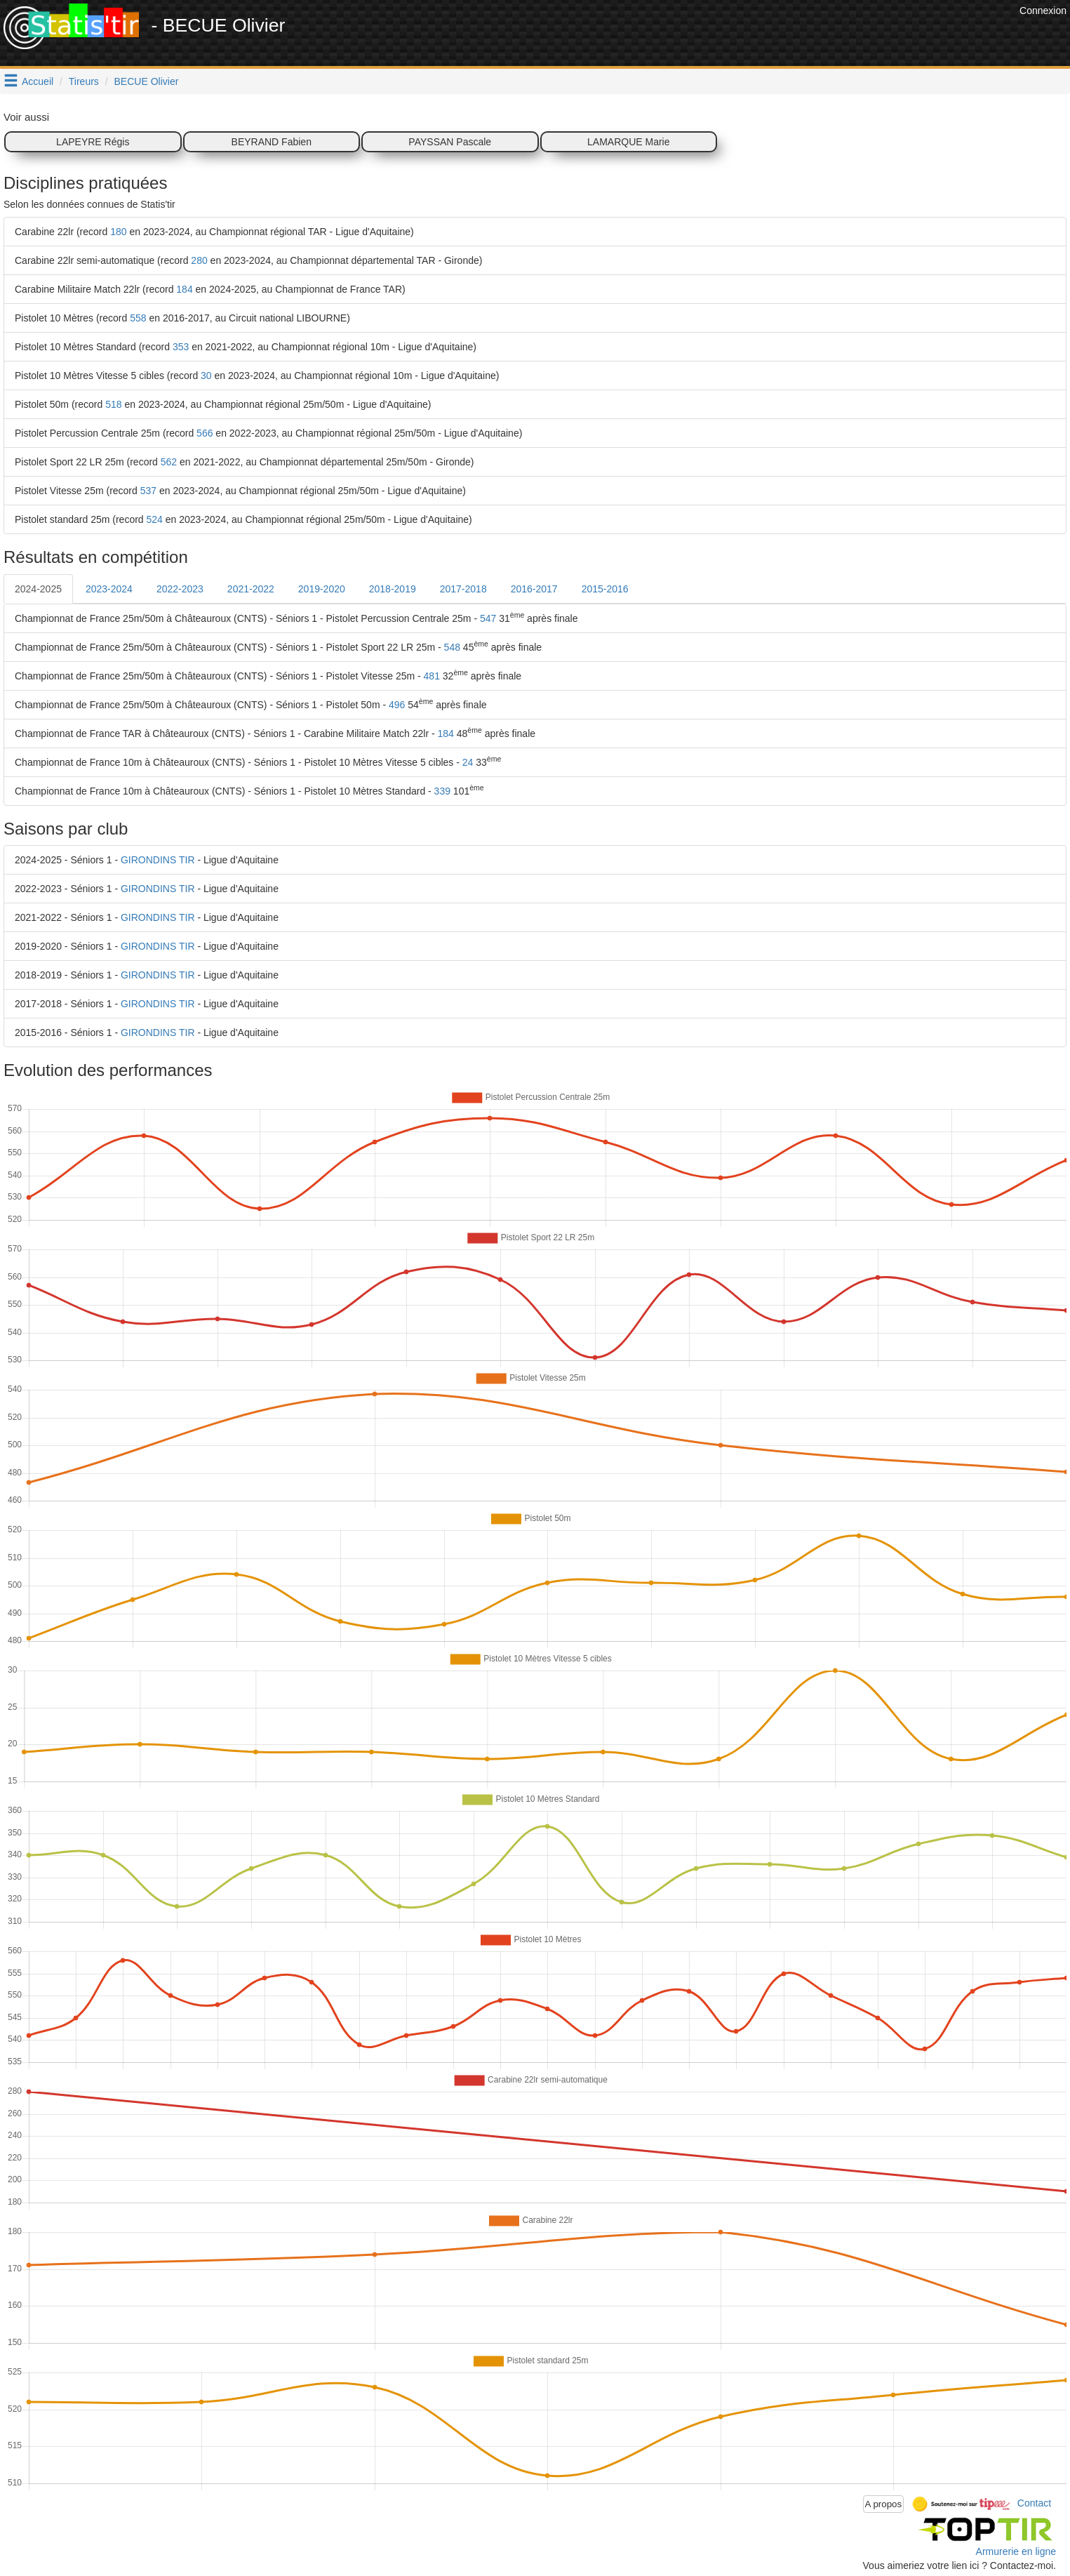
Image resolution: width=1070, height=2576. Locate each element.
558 (138, 318)
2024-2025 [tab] (38, 589)
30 (206, 375)
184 (184, 289)
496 (397, 704)
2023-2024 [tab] (109, 589)
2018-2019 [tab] (392, 589)
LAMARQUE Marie (628, 141)
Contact (1034, 2503)
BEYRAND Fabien (272, 141)
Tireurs (84, 81)
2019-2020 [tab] (321, 589)
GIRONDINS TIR (158, 859)
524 (155, 519)
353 (181, 346)
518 (113, 404)
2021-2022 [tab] (250, 589)
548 (452, 647)
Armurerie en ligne (1016, 2551)
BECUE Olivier (146, 81)
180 (118, 231)
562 (169, 461)
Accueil (37, 81)
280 (199, 260)
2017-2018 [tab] (463, 589)
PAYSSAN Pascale (449, 141)
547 (488, 618)
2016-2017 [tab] (534, 589)
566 (204, 433)
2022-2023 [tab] (179, 589)
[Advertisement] (760, 35)
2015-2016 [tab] (605, 589)
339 (442, 791)
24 (468, 762)
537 (148, 490)
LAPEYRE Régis (92, 141)
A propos (883, 2504)
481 (432, 676)
